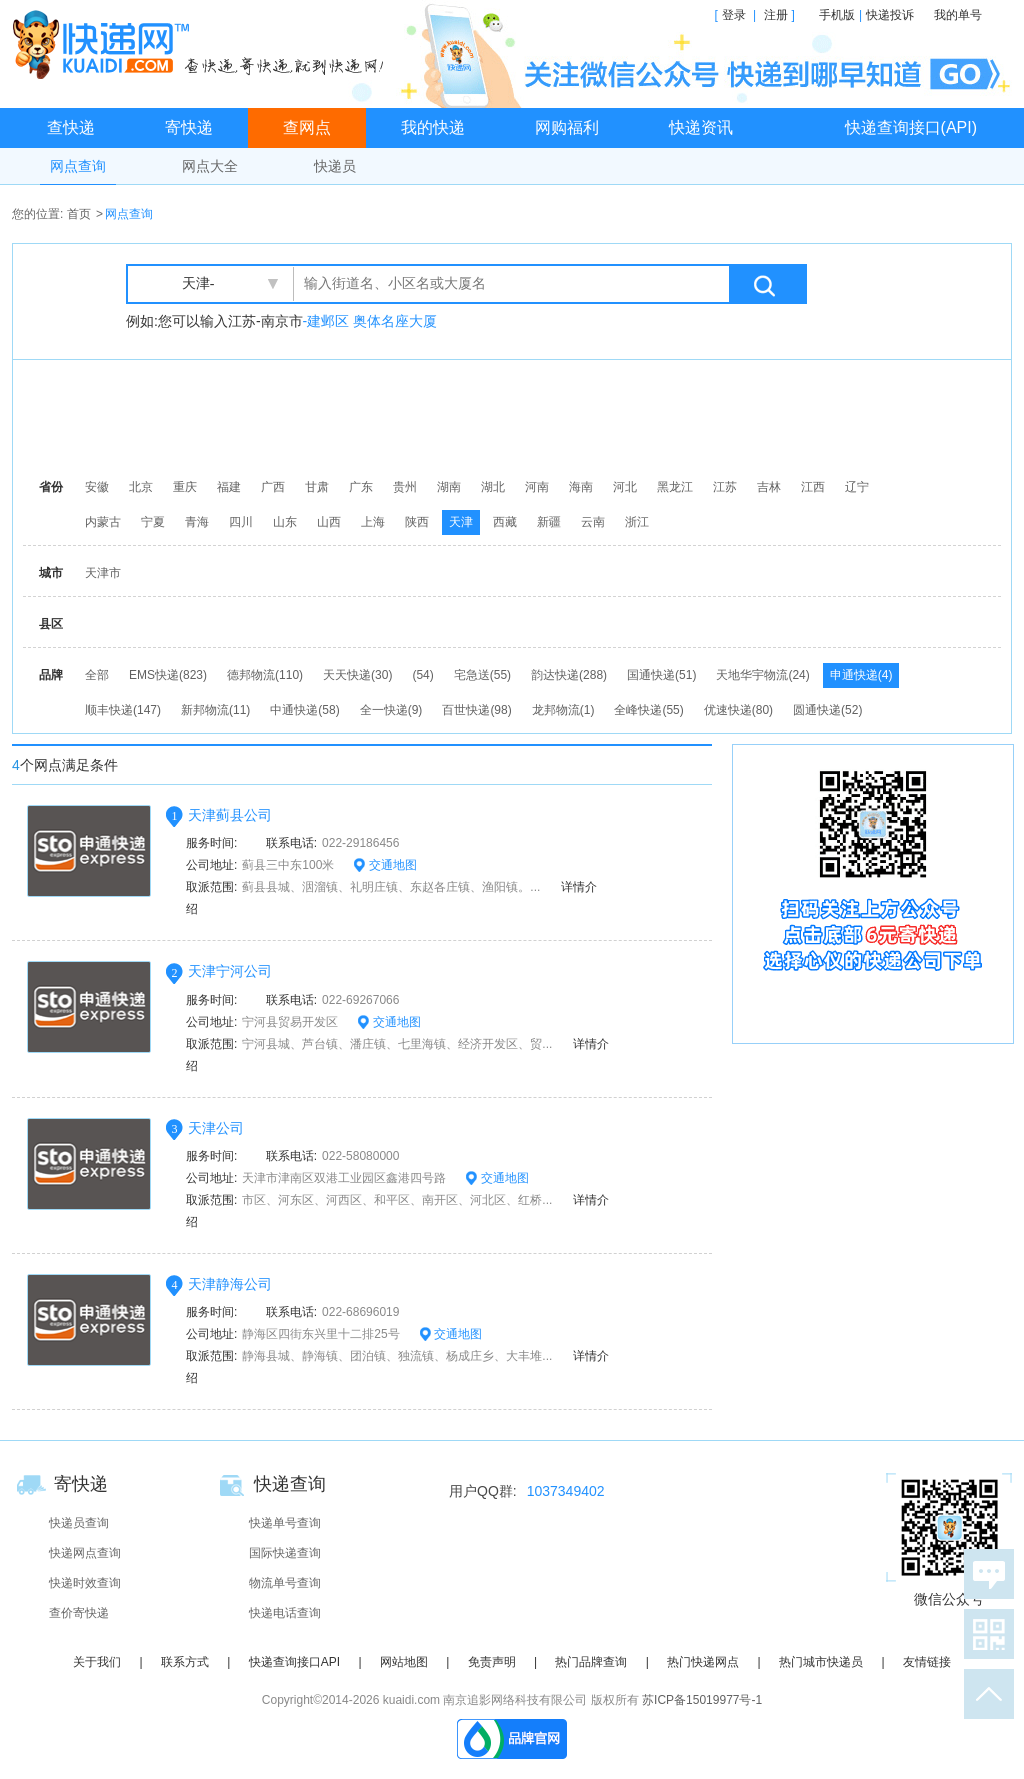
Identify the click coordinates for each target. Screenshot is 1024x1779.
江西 (813, 487)
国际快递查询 (285, 1553)
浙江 (637, 522)
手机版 (837, 15)
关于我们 (97, 1662)
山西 (329, 522)
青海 (197, 522)
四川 (241, 522)
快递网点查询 (85, 1553)
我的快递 (433, 127)
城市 (51, 573)
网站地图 (404, 1662)
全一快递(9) (391, 710)
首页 (79, 214)
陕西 (417, 522)
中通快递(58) (304, 710)
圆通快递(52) (827, 710)
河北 (625, 487)
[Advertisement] (517, 415)
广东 (361, 487)
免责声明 (492, 1662)
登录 (734, 15)
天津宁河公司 (230, 971)
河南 (537, 487)
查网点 (307, 127)
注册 (776, 15)
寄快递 (189, 127)
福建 (229, 487)
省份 (51, 487)
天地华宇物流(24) (762, 675)
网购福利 (567, 127)
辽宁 (857, 487)
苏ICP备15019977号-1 (702, 1700)
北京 (141, 487)
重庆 (185, 487)
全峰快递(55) (648, 710)
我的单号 (958, 15)
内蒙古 (103, 522)
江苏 (725, 487)
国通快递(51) (661, 675)
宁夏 (153, 522)
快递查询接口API (294, 1662)
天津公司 (216, 1128)
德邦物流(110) (265, 675)
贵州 (405, 487)
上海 (373, 522)
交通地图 (385, 865)
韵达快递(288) (569, 675)
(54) (422, 675)
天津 (461, 522)
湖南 (449, 487)
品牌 (51, 675)
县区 (51, 624)
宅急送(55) (482, 675)
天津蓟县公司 (230, 815)
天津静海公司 (230, 1284)
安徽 (97, 487)
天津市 (103, 573)
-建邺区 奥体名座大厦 (370, 321)
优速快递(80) (738, 710)
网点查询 (78, 166)
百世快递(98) (476, 710)
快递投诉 (890, 15)
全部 (97, 675)
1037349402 (566, 1491)
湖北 (493, 487)
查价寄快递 (79, 1613)
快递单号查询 (285, 1523)
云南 (593, 522)
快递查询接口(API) (911, 127)
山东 (285, 522)
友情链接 (927, 1662)
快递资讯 (701, 127)
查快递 (71, 127)
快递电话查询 (285, 1613)
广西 (273, 487)
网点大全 (210, 166)
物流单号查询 (285, 1583)
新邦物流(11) (215, 710)
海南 (581, 487)
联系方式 (185, 1662)
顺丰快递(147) (123, 710)
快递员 (335, 166)
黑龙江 (675, 487)
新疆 (549, 522)
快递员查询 (79, 1523)
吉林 (769, 487)
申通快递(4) (861, 675)
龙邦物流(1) (563, 710)
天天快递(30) (357, 675)
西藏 (505, 522)
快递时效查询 (85, 1583)
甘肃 (317, 487)
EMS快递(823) (168, 675)
